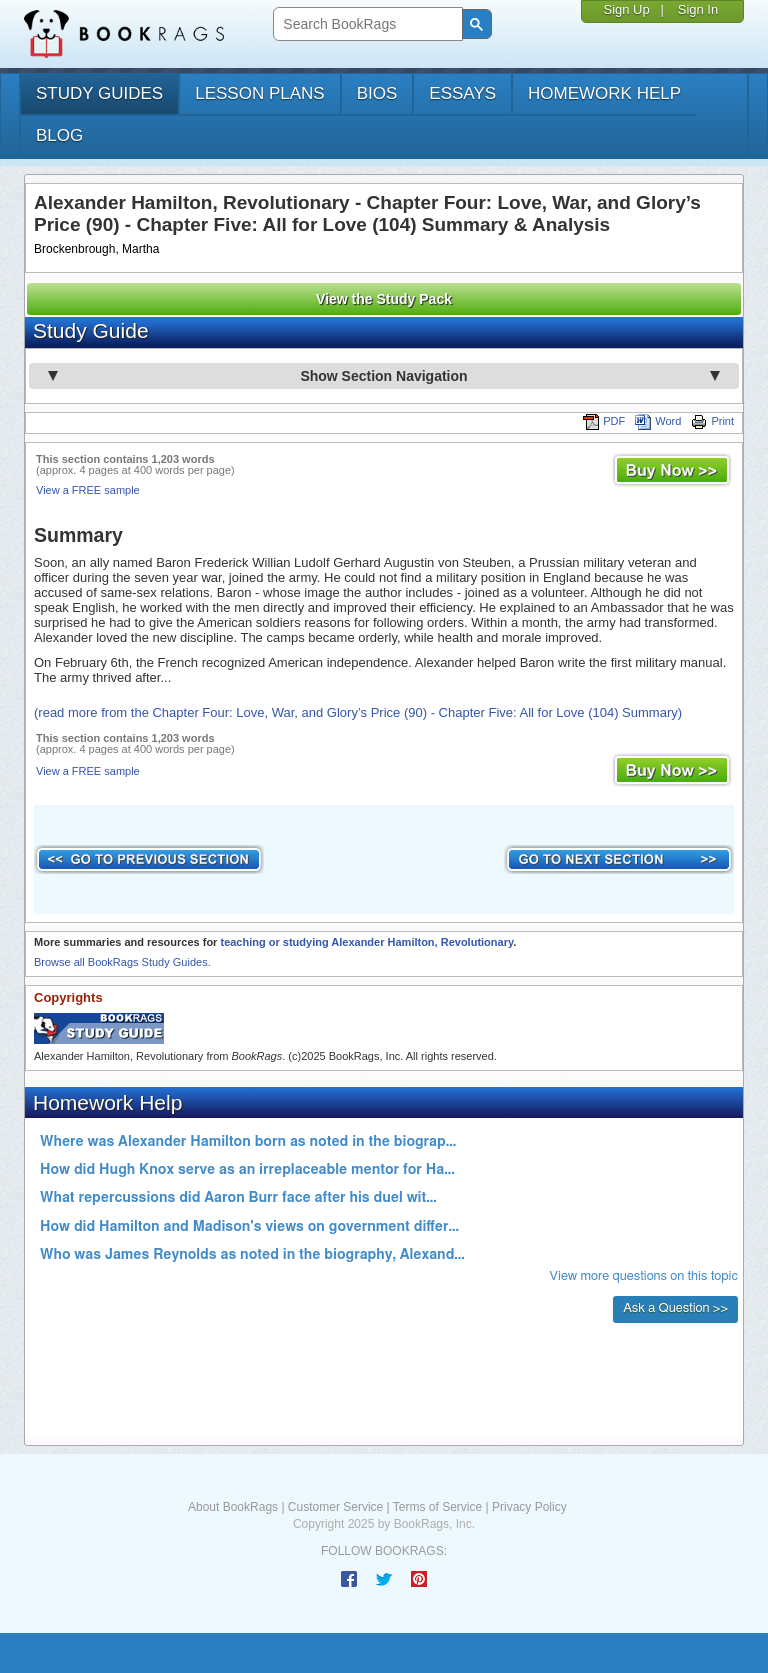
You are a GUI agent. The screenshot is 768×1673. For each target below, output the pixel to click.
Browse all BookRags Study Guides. (122, 962)
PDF (604, 421)
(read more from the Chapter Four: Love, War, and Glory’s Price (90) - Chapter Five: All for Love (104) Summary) (358, 712)
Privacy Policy (529, 1507)
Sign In (698, 9)
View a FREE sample (88, 490)
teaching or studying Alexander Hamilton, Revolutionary (366, 942)
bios (377, 93)
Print (712, 421)
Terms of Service (437, 1507)
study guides (99, 93)
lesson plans (259, 93)
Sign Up (626, 9)
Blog (59, 135)
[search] (365, 24)
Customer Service (335, 1507)
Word (658, 421)
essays (462, 93)
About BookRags (233, 1507)
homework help (604, 93)
